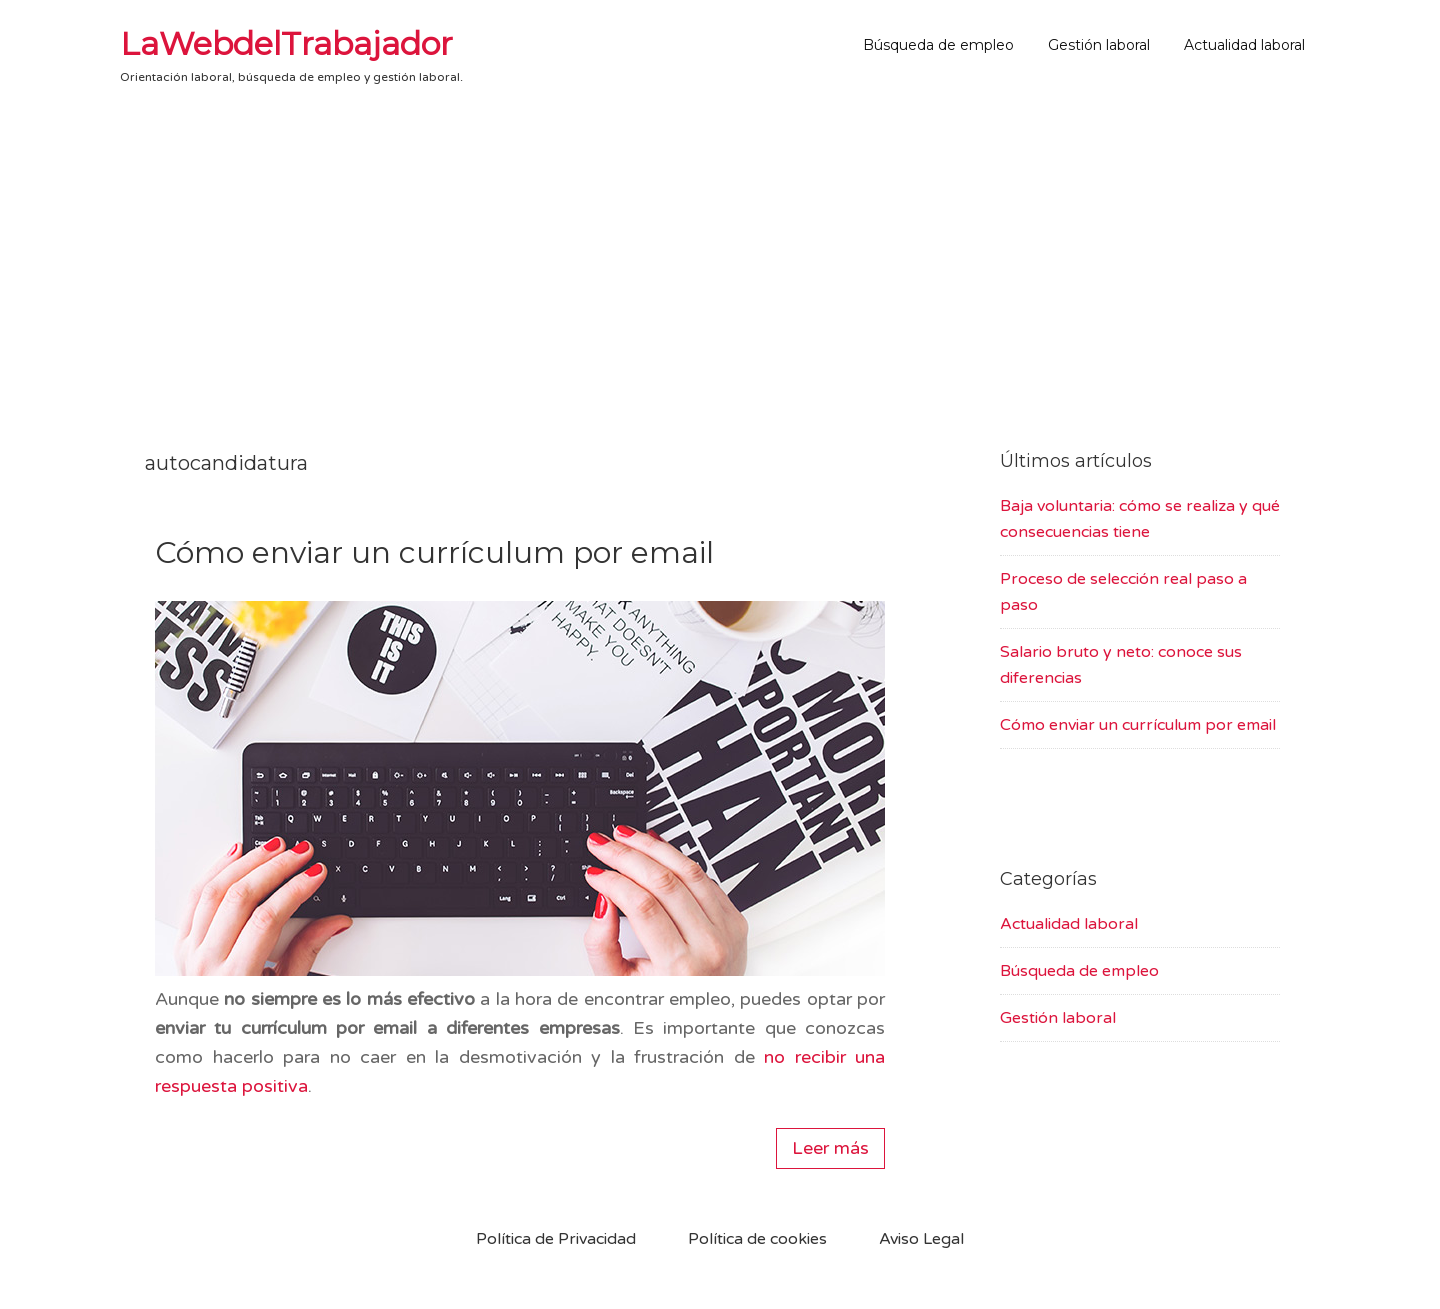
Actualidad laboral (1069, 924)
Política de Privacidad (556, 1239)
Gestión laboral (1058, 1018)
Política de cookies (757, 1239)
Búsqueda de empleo (1079, 971)
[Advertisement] (720, 261)
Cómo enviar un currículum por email (434, 552)
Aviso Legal (921, 1239)
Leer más (830, 1148)
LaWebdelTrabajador (286, 43)
